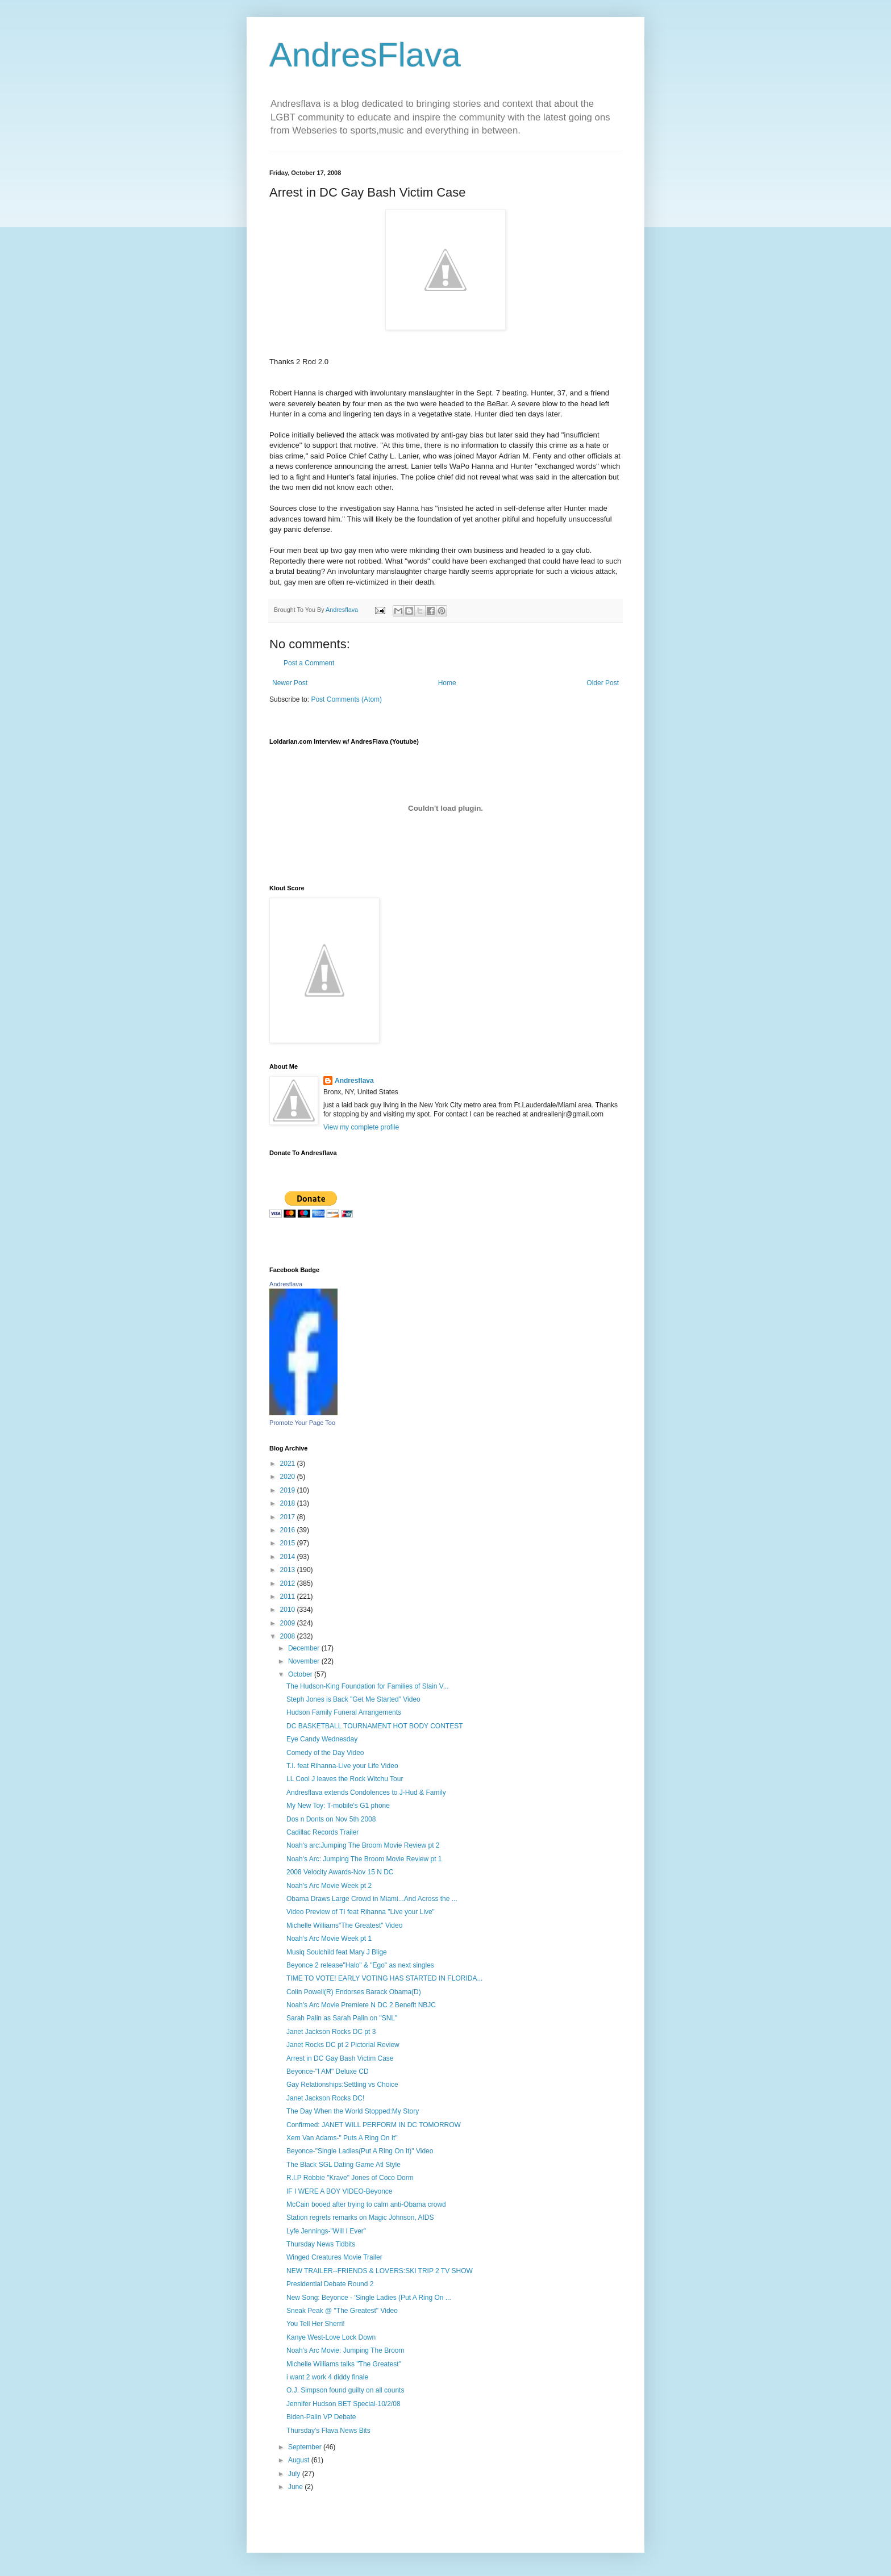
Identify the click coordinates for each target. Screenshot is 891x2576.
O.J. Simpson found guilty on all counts (345, 2390)
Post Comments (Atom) (346, 699)
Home (447, 683)
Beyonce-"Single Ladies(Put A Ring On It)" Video (359, 2151)
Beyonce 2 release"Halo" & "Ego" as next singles (360, 1965)
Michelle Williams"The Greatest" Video (344, 1925)
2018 (288, 1503)
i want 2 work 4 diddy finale (327, 2377)
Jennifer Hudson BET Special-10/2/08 (343, 2404)
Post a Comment (309, 663)
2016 (288, 1530)
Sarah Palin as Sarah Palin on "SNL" (341, 2018)
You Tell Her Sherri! (315, 2324)
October (301, 1674)
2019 (288, 1490)
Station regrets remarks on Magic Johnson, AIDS (360, 2217)
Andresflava (354, 1081)
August (299, 2460)
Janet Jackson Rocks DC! (325, 2098)
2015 (288, 1543)
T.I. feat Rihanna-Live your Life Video (342, 1766)
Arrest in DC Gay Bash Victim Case (340, 2058)
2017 (288, 1517)
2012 (288, 1583)
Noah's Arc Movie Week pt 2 (329, 1886)
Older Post (602, 683)
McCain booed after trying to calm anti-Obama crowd (366, 2204)
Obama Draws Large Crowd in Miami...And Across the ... (371, 1899)
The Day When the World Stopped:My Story (352, 2111)
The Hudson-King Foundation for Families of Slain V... (367, 1686)
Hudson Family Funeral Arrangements (343, 1712)
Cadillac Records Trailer (322, 1832)
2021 (288, 1464)
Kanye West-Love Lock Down (331, 2337)
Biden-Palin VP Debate (321, 2417)
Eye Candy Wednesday (321, 1739)
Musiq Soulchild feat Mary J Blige (336, 1952)
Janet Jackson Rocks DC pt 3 (331, 2032)
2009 (288, 1623)
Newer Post (289, 683)
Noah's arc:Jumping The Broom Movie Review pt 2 (363, 1845)
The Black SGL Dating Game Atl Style (343, 2165)
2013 (288, 1570)
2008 (288, 1636)
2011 (288, 1596)
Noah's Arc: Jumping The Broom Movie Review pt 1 (364, 1859)
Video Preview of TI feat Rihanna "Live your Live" (360, 1912)
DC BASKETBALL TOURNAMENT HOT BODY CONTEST (374, 1726)
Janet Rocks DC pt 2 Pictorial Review (342, 2045)
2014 (288, 1557)
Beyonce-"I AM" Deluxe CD (327, 2071)
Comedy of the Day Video (325, 1753)
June (296, 2487)
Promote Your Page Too (302, 1422)
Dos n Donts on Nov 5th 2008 (331, 1819)
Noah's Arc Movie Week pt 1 (329, 1939)
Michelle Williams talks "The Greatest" (343, 2364)
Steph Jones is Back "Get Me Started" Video (353, 1699)
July (295, 2474)
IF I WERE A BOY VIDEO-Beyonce (339, 2191)
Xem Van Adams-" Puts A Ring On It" (342, 2138)
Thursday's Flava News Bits (328, 2431)
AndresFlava (365, 55)
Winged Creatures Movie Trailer (334, 2257)
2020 (288, 1477)
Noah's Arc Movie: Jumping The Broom (345, 2350)
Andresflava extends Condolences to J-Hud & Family (366, 1792)
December (305, 1648)
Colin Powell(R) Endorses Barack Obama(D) (353, 1992)
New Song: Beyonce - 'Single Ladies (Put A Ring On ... (368, 2298)
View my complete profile (361, 1127)
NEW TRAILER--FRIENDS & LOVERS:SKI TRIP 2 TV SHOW (379, 2271)
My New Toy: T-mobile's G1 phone (338, 1806)
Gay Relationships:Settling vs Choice (342, 2085)
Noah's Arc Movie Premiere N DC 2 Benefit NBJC (361, 2005)
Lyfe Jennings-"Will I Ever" (326, 2231)
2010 (288, 1610)
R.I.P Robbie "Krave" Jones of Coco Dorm (350, 2178)
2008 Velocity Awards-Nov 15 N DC (340, 1872)
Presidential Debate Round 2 (329, 2284)
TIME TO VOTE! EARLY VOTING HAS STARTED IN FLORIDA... (384, 1978)
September (305, 2447)
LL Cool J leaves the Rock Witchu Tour (344, 1779)
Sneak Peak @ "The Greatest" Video (342, 2311)
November (305, 1661)
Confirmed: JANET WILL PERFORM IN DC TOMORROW (373, 2125)
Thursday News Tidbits (320, 2244)
